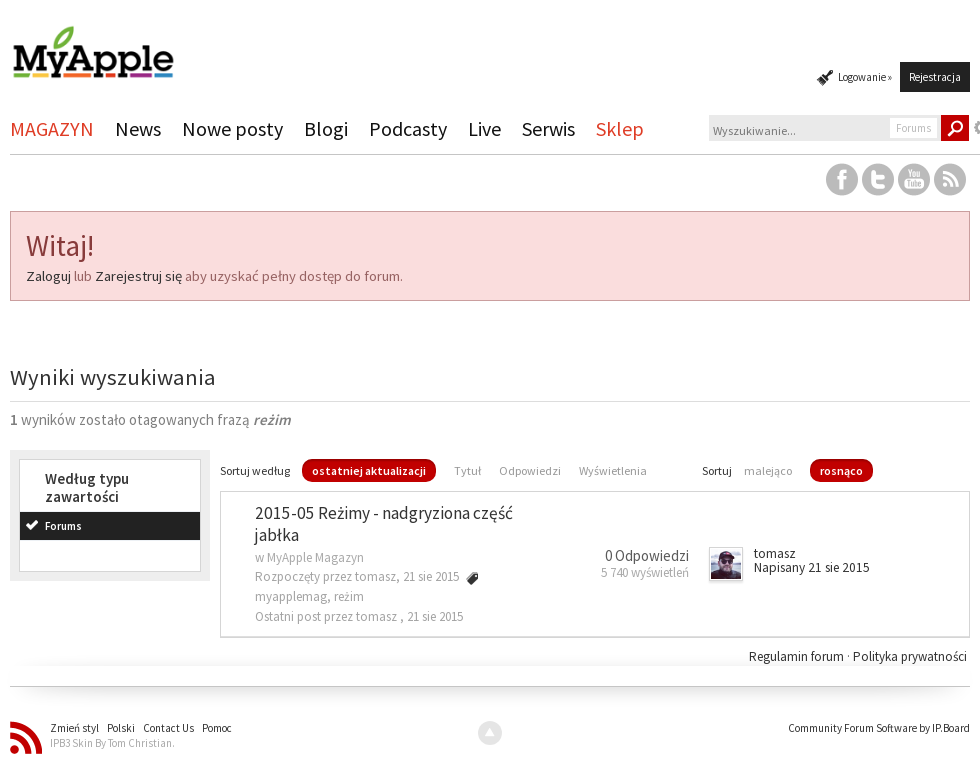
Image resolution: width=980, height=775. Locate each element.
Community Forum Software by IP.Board (879, 728)
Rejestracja (935, 77)
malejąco (768, 470)
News (138, 128)
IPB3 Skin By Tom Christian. (112, 743)
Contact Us (168, 728)
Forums (63, 526)
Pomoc (217, 728)
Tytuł (467, 470)
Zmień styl (74, 728)
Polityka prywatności (910, 656)
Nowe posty (232, 128)
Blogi (326, 128)
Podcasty (408, 128)
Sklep (620, 128)
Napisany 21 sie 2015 (812, 567)
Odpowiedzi (530, 470)
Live (484, 128)
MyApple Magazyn (315, 557)
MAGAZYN (52, 128)
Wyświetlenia (613, 470)
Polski (121, 728)
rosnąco (841, 470)
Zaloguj (48, 276)
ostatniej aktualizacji (369, 470)
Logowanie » (865, 77)
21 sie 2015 (435, 616)
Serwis (548, 128)
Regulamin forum (798, 656)
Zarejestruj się (138, 276)
